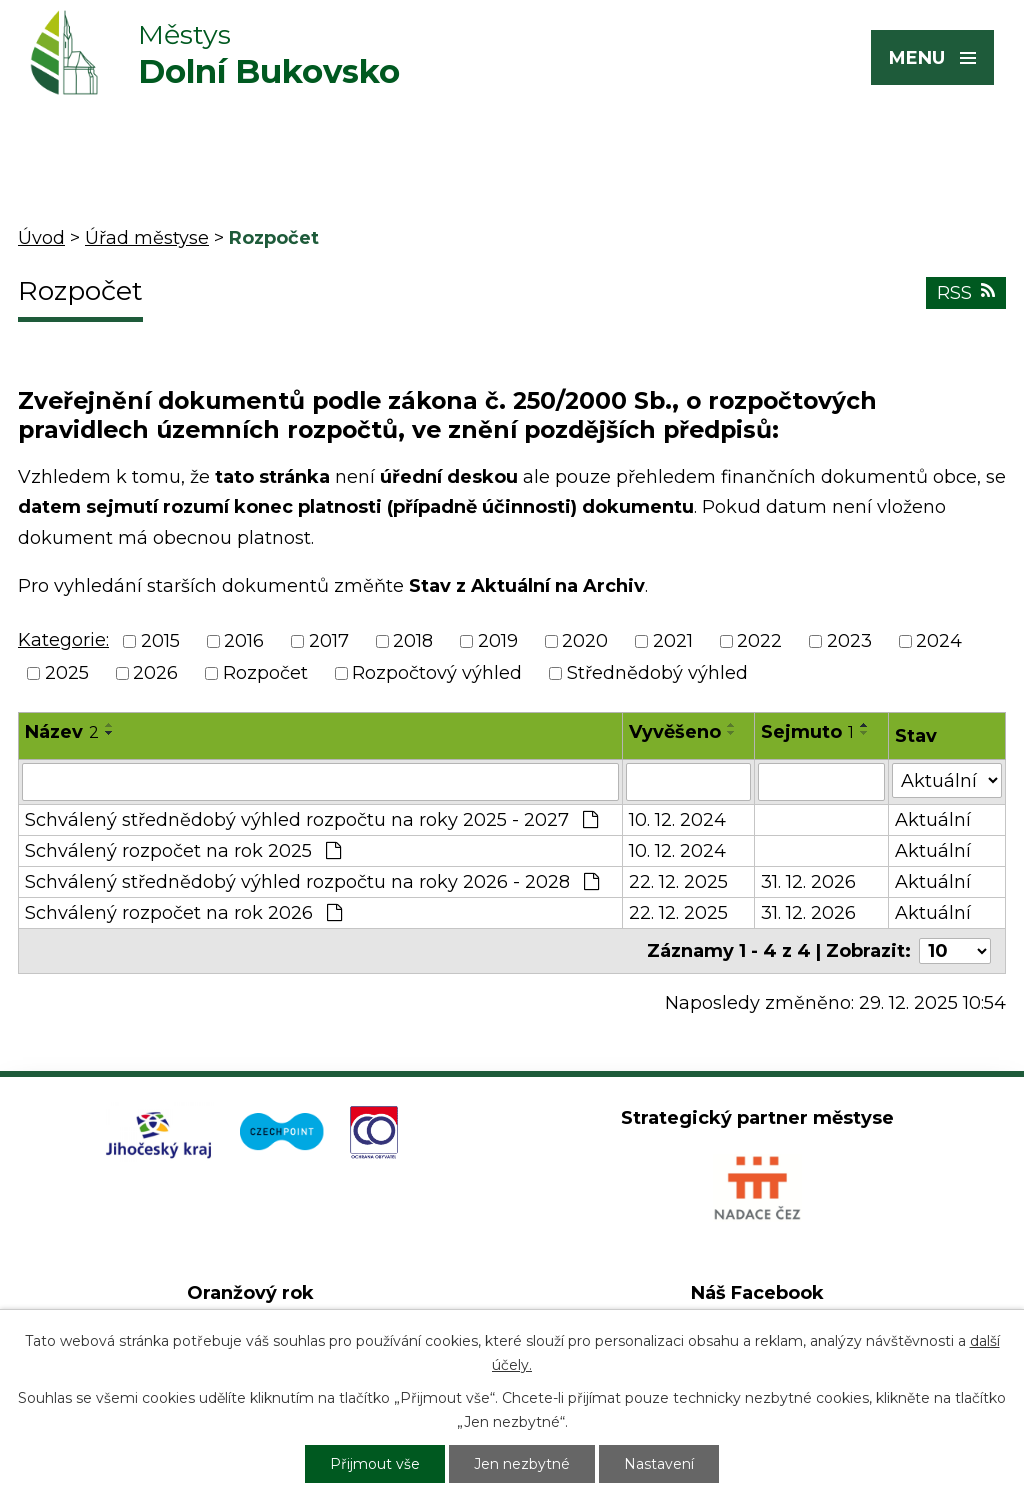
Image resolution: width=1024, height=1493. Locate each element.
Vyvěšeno (675, 732)
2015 (160, 641)
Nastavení (659, 1464)
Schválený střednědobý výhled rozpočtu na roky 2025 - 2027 (311, 820)
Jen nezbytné (522, 1464)
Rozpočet (265, 674)
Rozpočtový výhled (437, 674)
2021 (673, 641)
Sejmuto (807, 732)
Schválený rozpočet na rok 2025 (183, 851)
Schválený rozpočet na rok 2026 (183, 913)
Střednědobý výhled (657, 674)
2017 (329, 641)
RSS (966, 293)
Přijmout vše (375, 1464)
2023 (849, 641)
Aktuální (933, 820)
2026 (155, 674)
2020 (585, 641)
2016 (244, 641)
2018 (413, 641)
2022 (759, 641)
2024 (939, 641)
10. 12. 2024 (677, 820)
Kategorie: (63, 640)
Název (62, 732)
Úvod (41, 238)
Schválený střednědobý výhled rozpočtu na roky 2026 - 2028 (312, 882)
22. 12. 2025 (678, 882)
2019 (498, 641)
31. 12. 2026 (808, 882)
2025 (67, 674)
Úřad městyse (147, 238)
